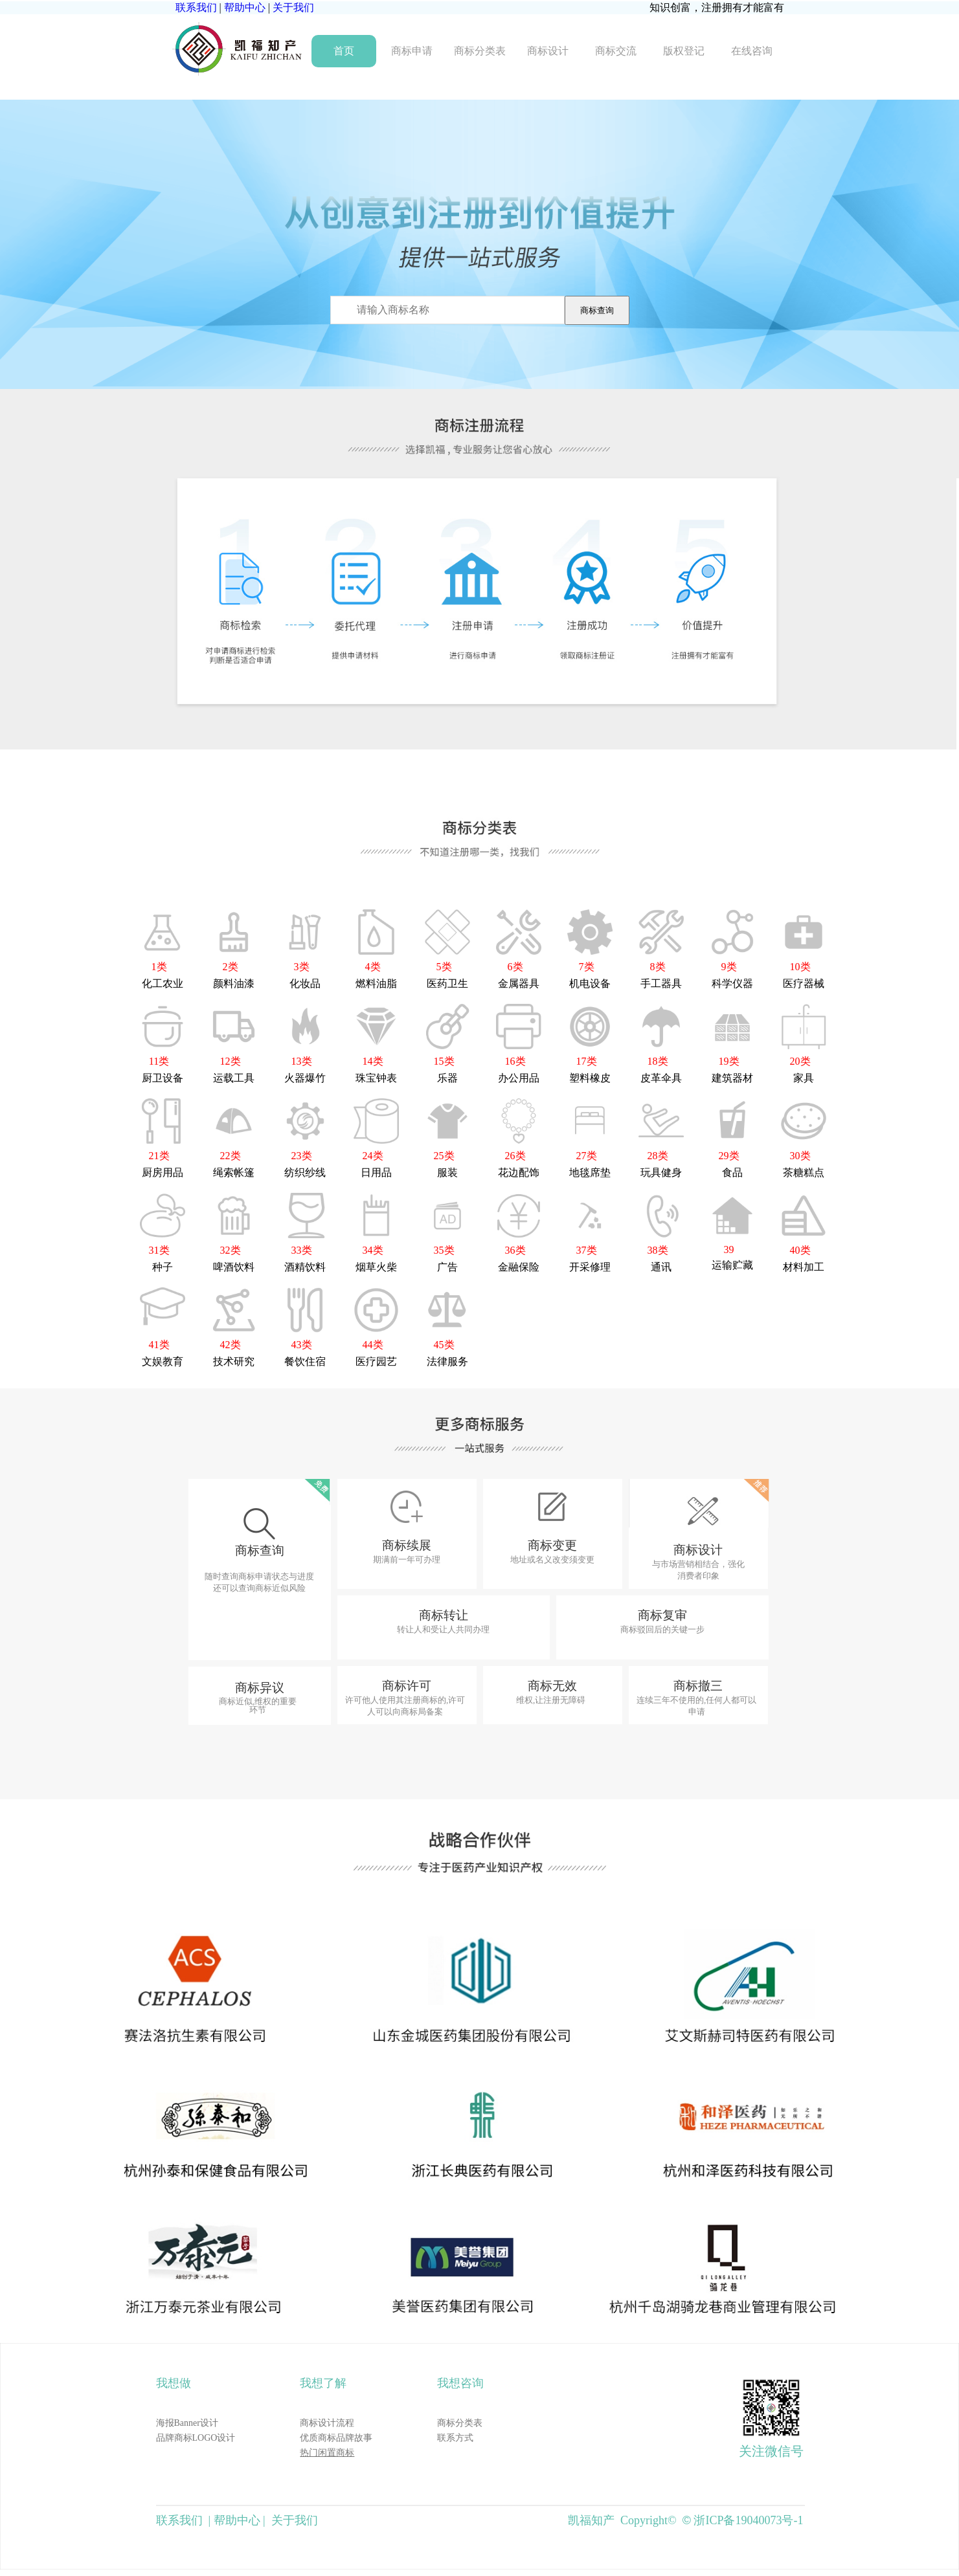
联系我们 (196, 7)
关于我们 (293, 7)
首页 (343, 50)
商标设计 (548, 50)
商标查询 (597, 310)
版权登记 (684, 50)
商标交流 (616, 50)
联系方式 (455, 2438)
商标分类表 (480, 50)
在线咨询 (752, 50)
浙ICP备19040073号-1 (748, 2520)
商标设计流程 (327, 2423)
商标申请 (412, 50)
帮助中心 (244, 7)
